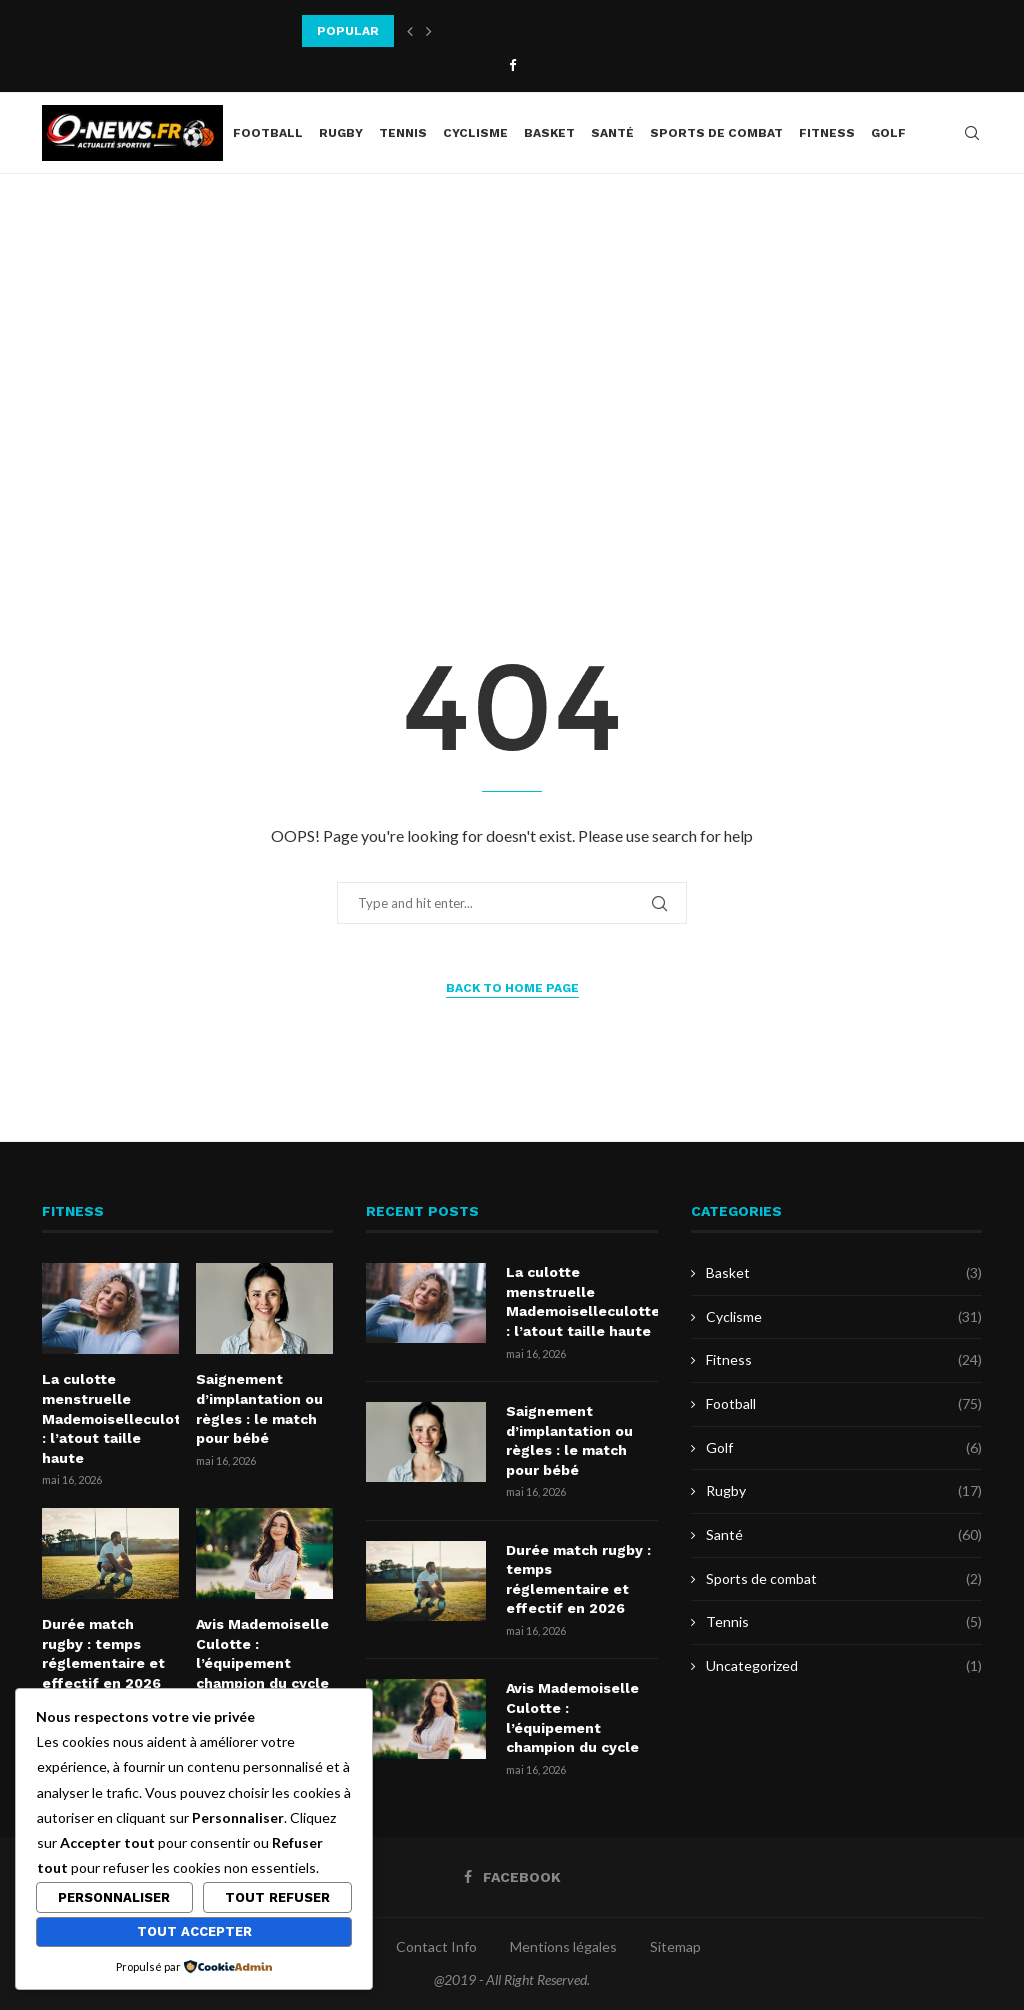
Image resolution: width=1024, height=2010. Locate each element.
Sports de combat (716, 133)
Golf (888, 133)
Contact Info (436, 1946)
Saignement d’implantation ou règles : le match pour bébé (259, 1408)
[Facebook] (512, 65)
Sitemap (675, 1946)
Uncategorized (844, 1666)
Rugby (341, 133)
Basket (549, 133)
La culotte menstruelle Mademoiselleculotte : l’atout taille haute (110, 1418)
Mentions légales (563, 1946)
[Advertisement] (512, 374)
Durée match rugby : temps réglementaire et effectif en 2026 (103, 1653)
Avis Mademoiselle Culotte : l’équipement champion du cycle (262, 1653)
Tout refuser (277, 1897)
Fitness (827, 133)
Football (268, 133)
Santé (612, 133)
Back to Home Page (512, 988)
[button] (410, 31)
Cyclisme (475, 133)
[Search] (972, 133)
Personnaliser (114, 1897)
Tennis (403, 133)
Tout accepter (194, 1931)
